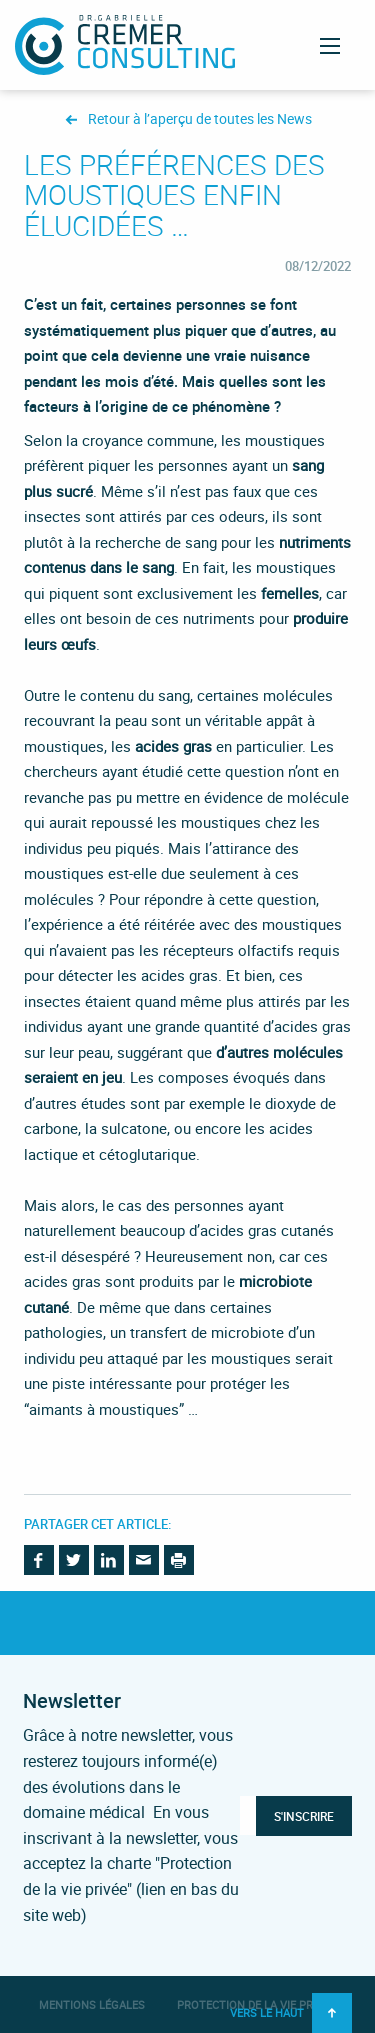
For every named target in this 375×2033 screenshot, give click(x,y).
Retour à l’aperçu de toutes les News (200, 119)
